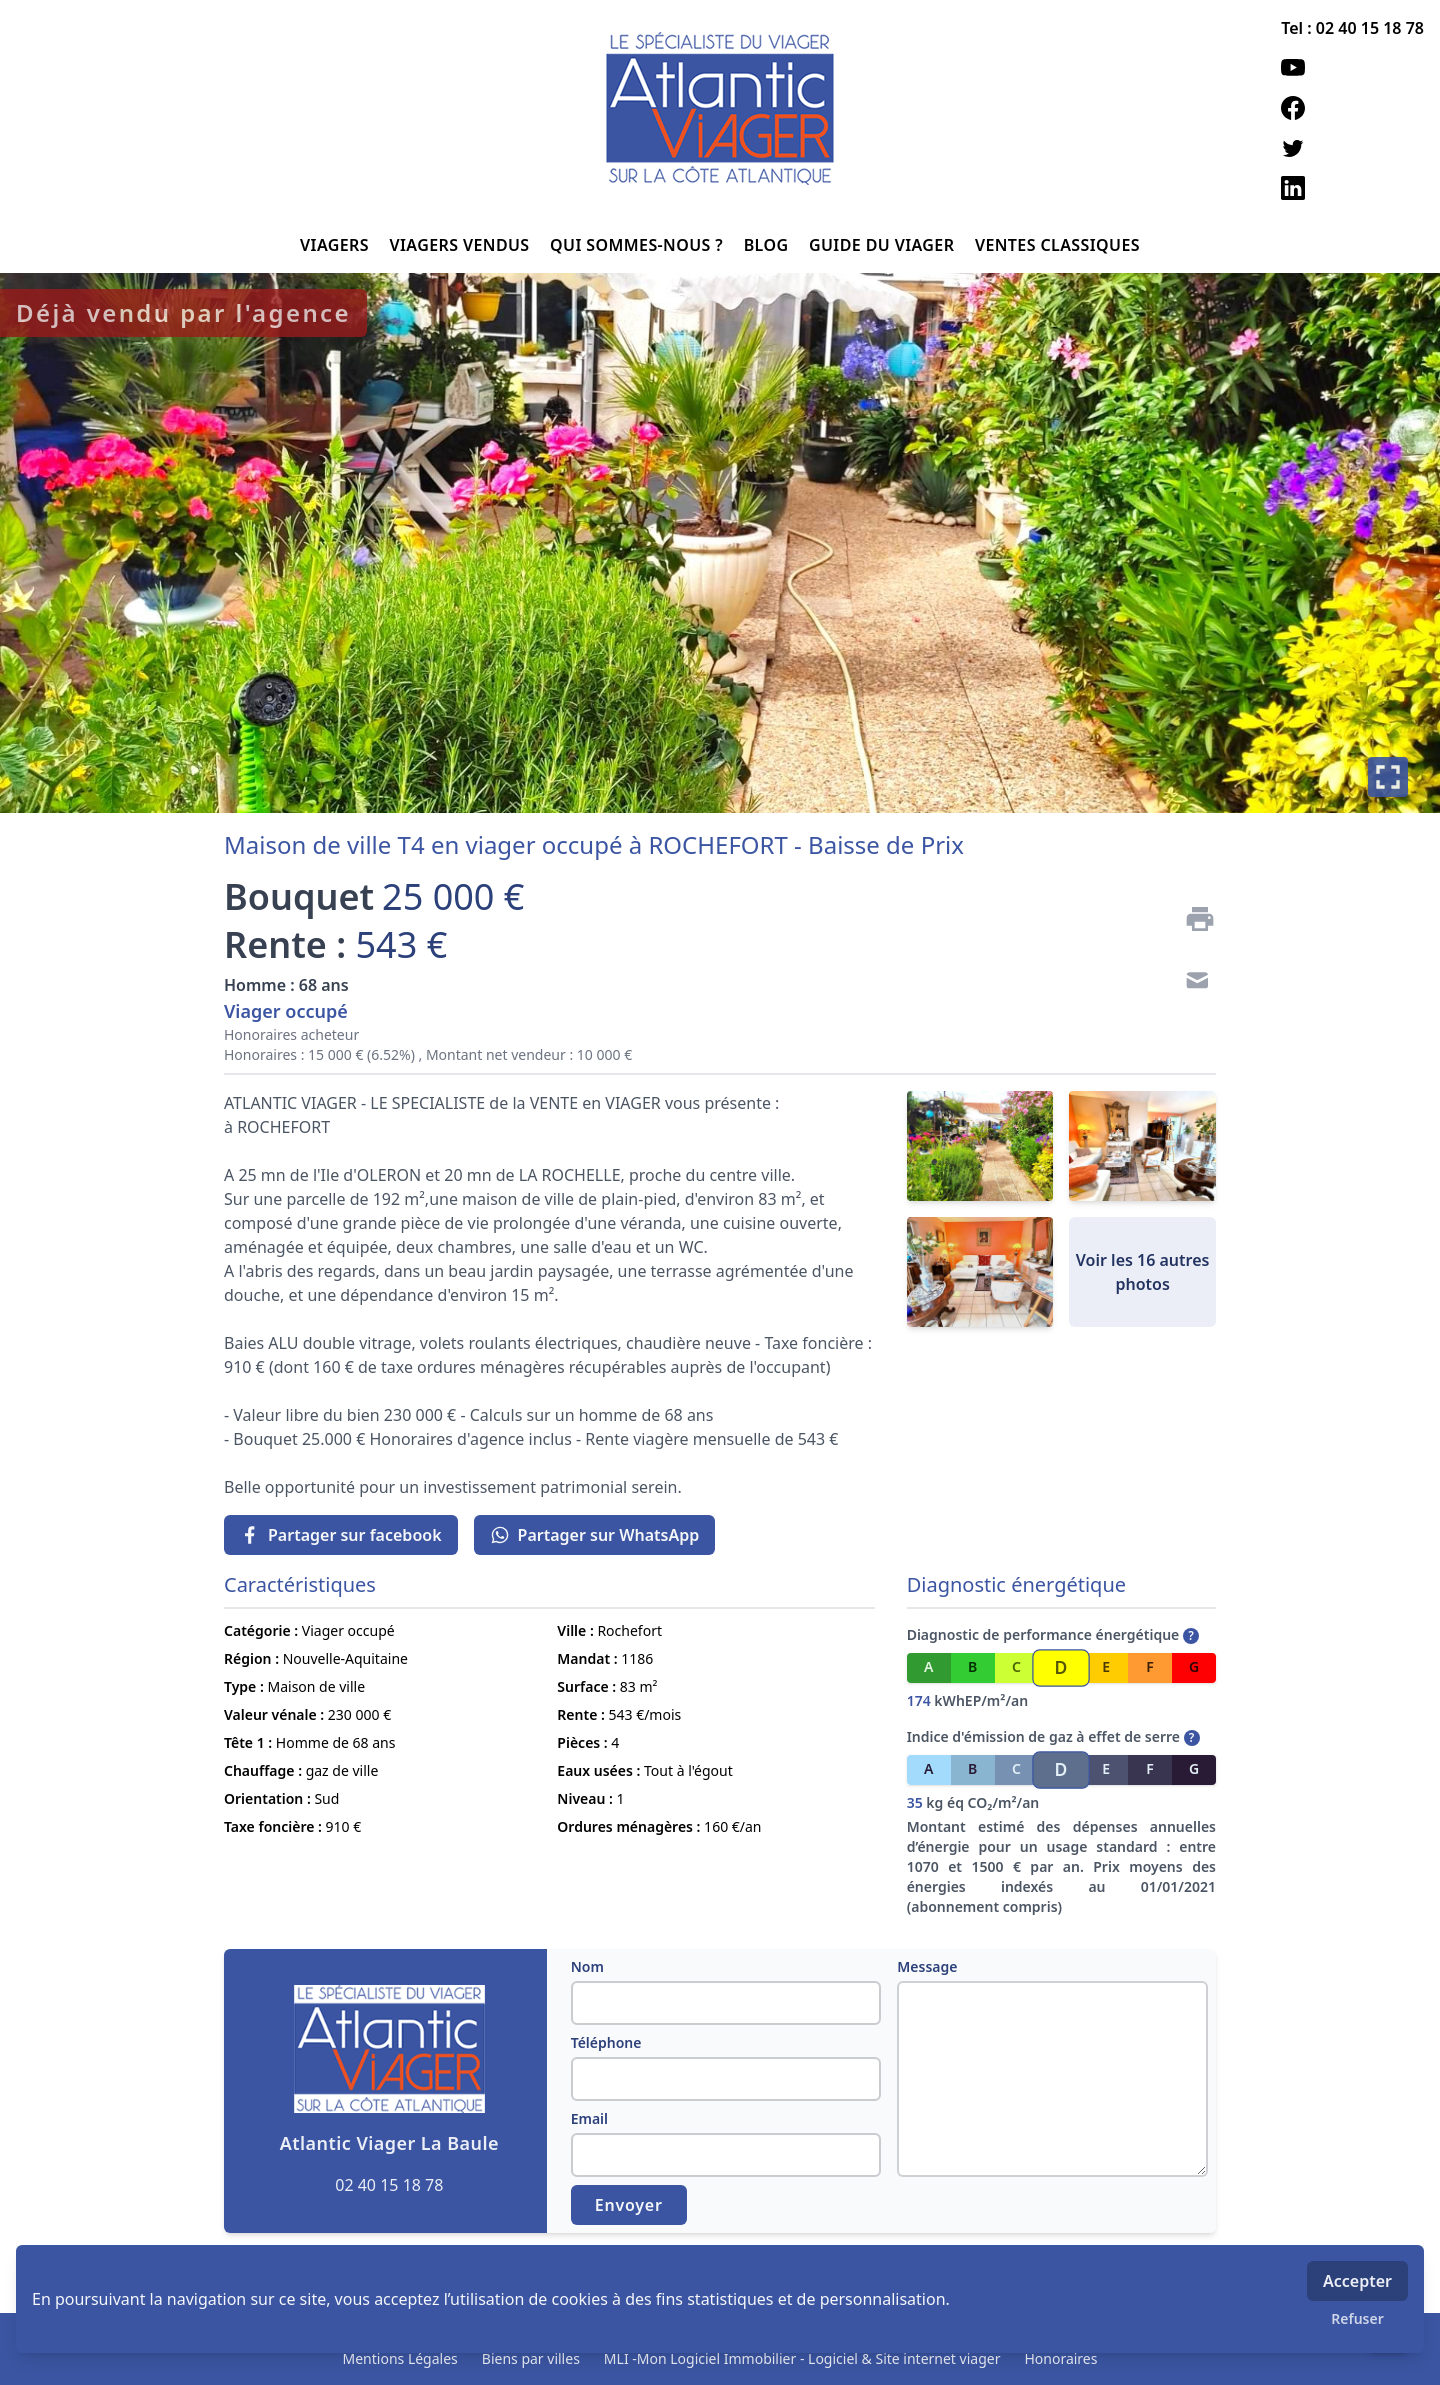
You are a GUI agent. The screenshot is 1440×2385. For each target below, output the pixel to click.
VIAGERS (336, 245)
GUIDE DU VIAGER (884, 245)
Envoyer (629, 2205)
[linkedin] (1352, 188)
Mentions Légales (400, 2358)
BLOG (768, 245)
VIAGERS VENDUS (462, 245)
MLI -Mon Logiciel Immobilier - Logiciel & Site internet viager (802, 2358)
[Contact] (1192, 983)
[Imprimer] (1192, 919)
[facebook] (1352, 108)
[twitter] (1352, 148)
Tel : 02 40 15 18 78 (1352, 28)
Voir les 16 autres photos (1143, 1272)
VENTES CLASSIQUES (1057, 245)
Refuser (1357, 2318)
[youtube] (1352, 68)
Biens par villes (531, 2358)
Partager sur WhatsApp (595, 1535)
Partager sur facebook (341, 1535)
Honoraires (1060, 2358)
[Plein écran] (1388, 777)
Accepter (1357, 2281)
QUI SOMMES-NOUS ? (639, 245)
